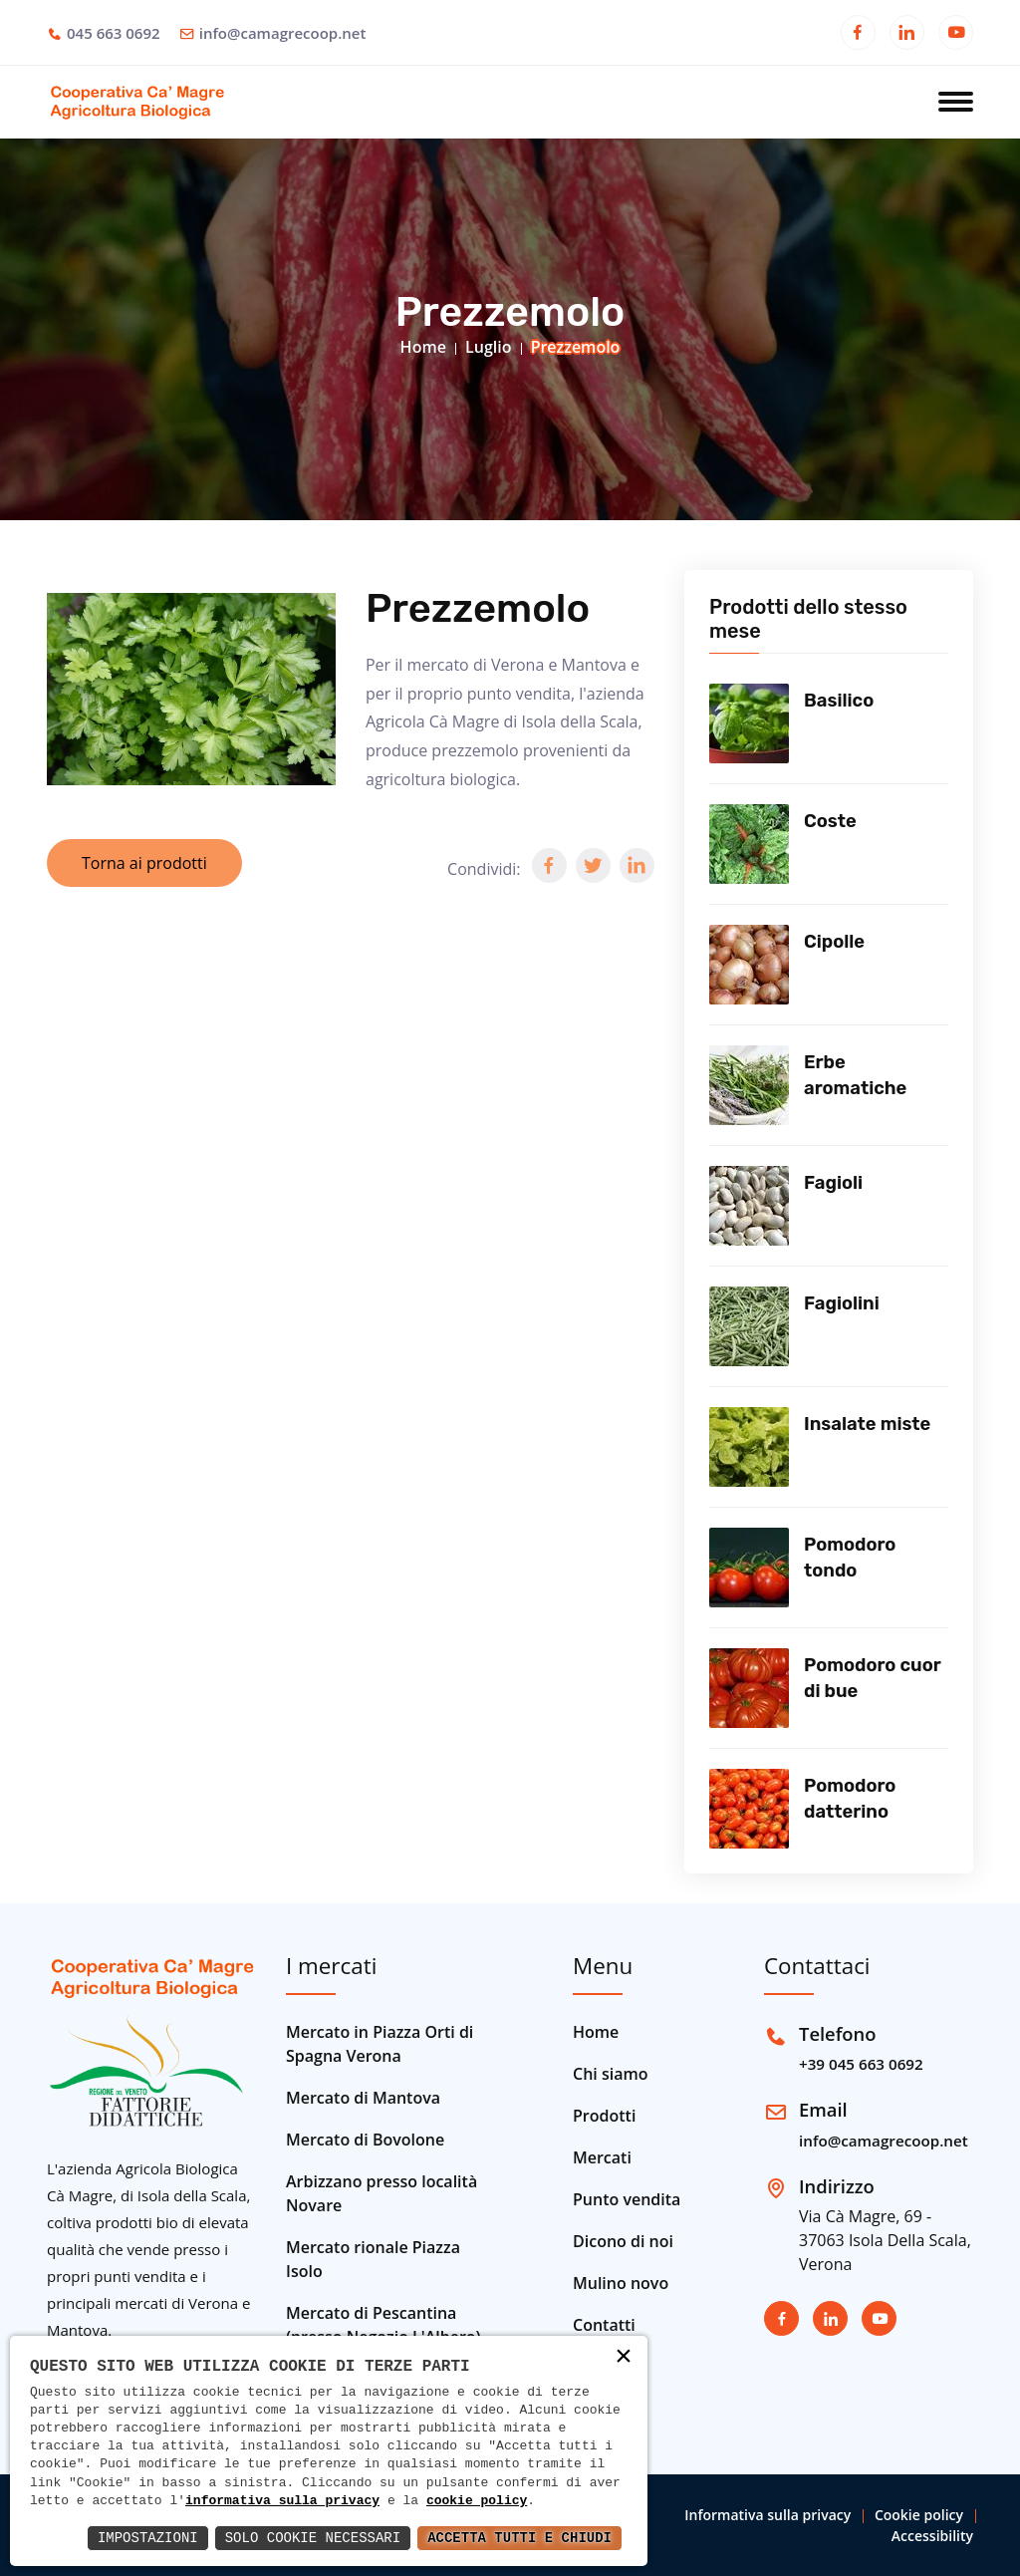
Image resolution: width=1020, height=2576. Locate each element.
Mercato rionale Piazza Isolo (373, 2259)
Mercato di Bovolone (365, 2139)
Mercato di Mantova (363, 2098)
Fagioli (833, 1183)
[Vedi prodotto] (749, 723)
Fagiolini (842, 1303)
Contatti (604, 2325)
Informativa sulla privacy (767, 2514)
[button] (549, 865)
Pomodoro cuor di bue (872, 1678)
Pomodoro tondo (849, 1557)
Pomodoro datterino (849, 1799)
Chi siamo (610, 2074)
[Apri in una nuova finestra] (858, 35)
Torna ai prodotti (144, 863)
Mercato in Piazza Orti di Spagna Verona (379, 2044)
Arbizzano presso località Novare (381, 2193)
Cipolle (834, 942)
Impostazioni (148, 2537)
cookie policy (476, 2501)
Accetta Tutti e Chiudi (519, 2537)
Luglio (488, 347)
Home (423, 347)
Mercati (602, 2157)
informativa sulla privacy (282, 2501)
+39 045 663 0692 (861, 2064)
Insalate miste (867, 1424)
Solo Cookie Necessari (312, 2537)
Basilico (839, 701)
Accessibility (932, 2535)
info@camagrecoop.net (283, 33)
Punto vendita (626, 2199)
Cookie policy (919, 2514)
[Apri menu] (955, 104)
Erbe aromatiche (855, 1075)
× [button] (624, 2358)
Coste (830, 821)
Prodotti (604, 2116)
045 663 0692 (113, 33)
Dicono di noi (623, 2241)
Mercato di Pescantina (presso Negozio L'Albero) (383, 2325)
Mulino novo (620, 2283)
